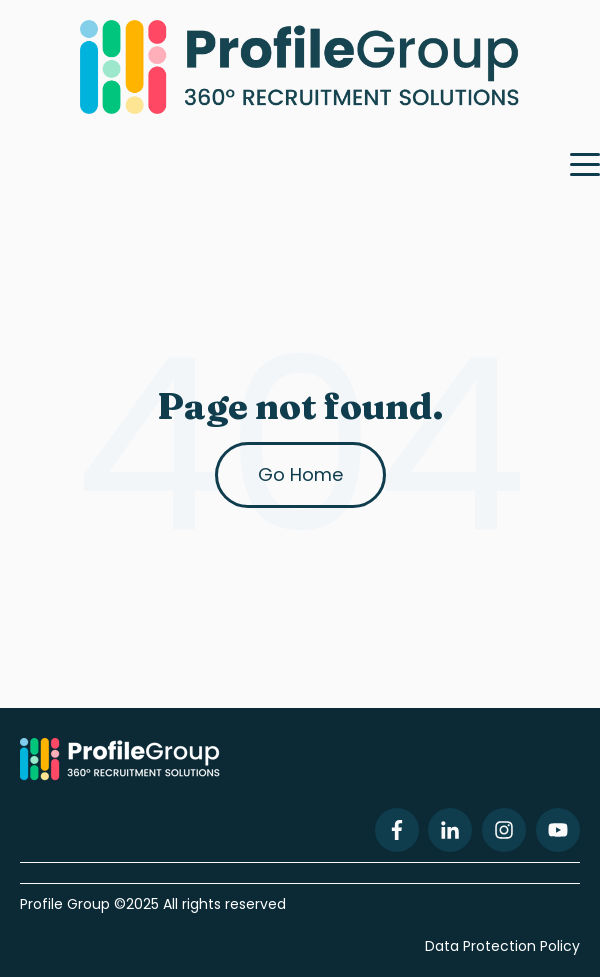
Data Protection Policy (502, 946)
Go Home (300, 474)
